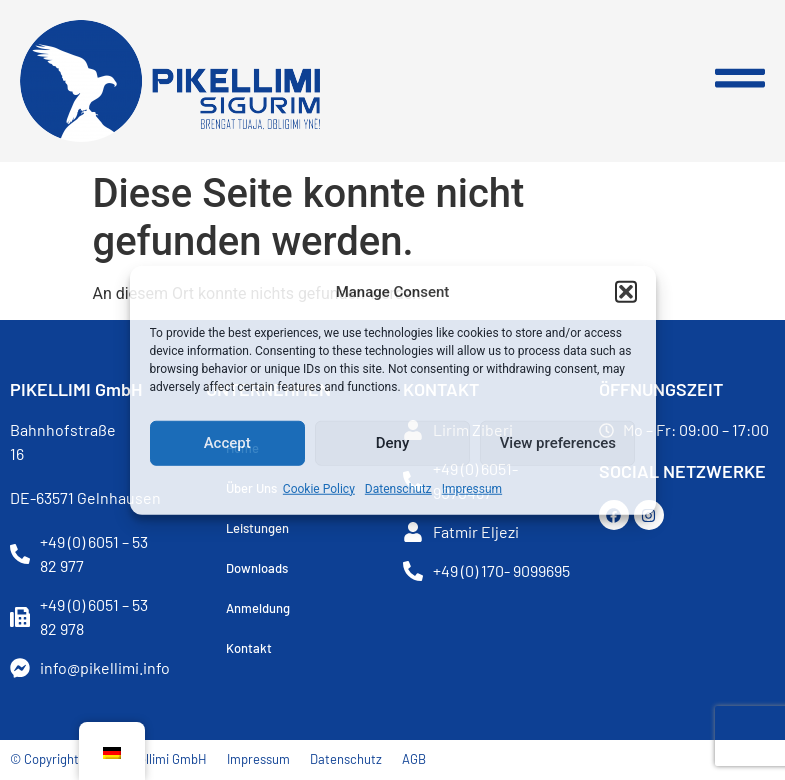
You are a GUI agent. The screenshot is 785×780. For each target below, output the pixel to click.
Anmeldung (258, 608)
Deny (393, 443)
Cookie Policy (319, 488)
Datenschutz (398, 488)
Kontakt (249, 648)
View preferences (558, 443)
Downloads (257, 568)
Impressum (472, 488)
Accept (227, 443)
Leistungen (257, 528)
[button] (626, 292)
